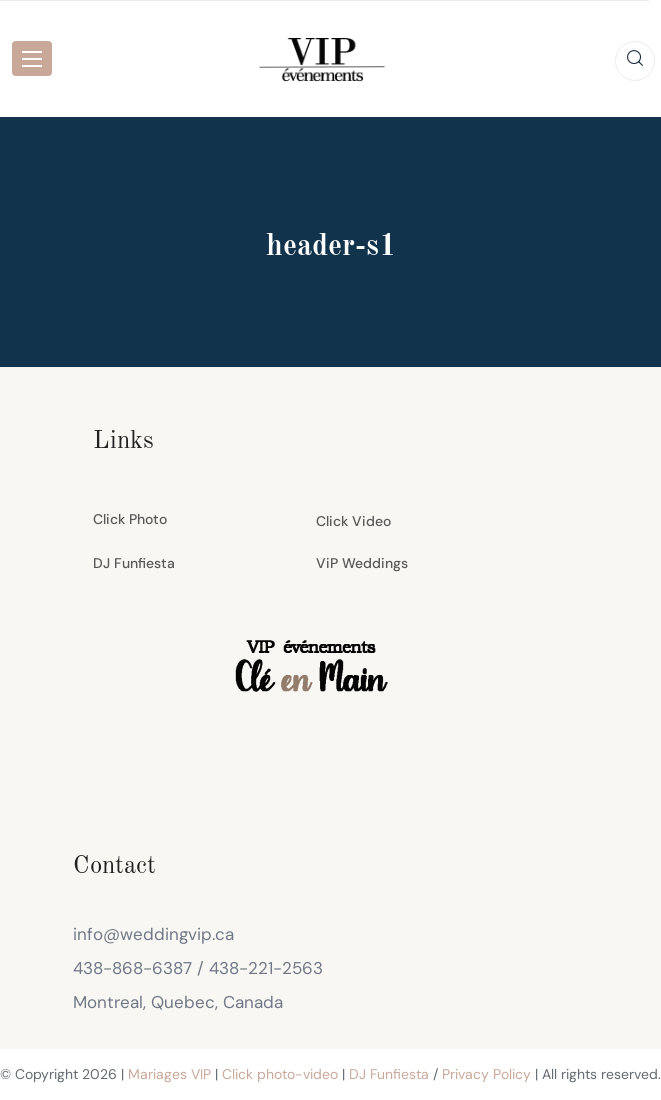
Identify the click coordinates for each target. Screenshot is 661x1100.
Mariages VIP (169, 1074)
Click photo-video (280, 1074)
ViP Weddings (362, 563)
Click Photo (130, 519)
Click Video (353, 521)
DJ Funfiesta (134, 563)
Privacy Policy (486, 1074)
